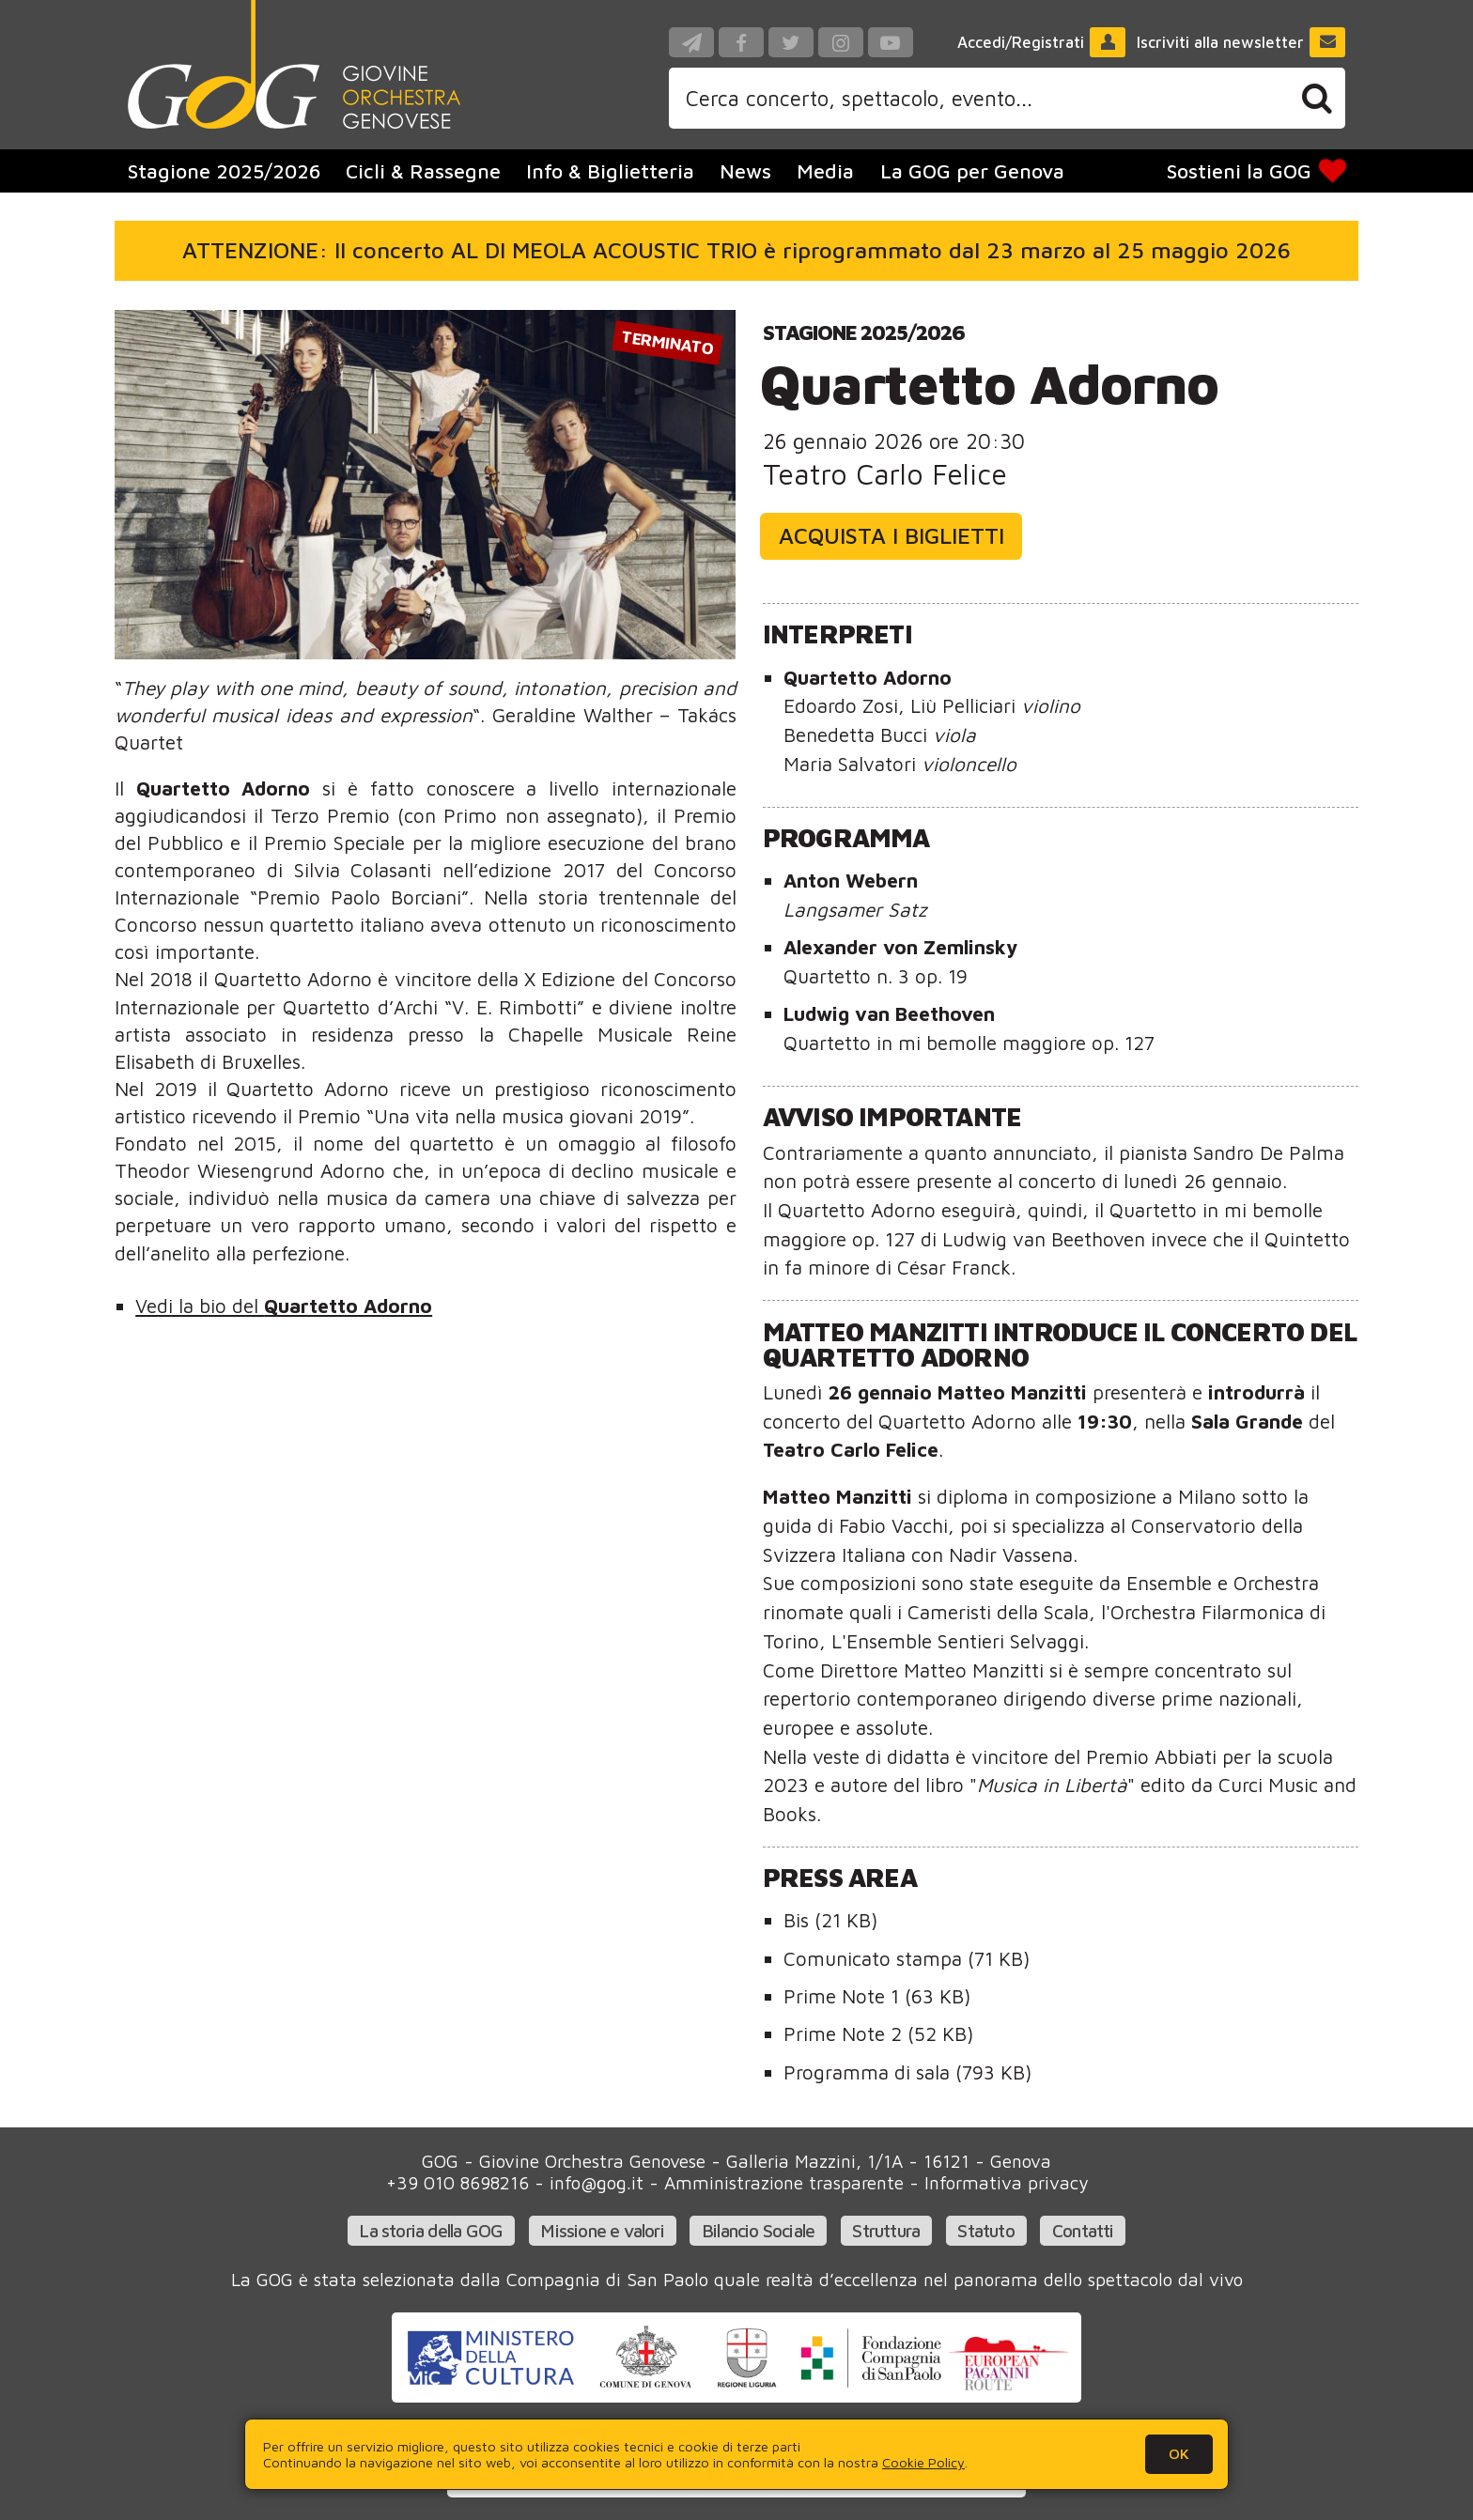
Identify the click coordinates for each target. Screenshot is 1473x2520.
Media (825, 171)
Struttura (886, 2230)
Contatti (1083, 2230)
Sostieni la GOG (1258, 171)
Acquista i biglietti (891, 535)
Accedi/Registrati (1041, 42)
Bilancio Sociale (758, 2230)
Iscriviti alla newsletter (1241, 42)
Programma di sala (907, 2072)
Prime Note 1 (876, 1996)
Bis (830, 1920)
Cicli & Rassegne (423, 171)
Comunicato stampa (906, 1958)
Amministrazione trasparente (784, 2182)
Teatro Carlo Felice (885, 473)
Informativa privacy (1006, 2182)
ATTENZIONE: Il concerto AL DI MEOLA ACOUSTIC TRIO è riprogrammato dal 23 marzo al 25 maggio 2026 (736, 250)
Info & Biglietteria (610, 171)
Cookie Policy (923, 2462)
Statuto (985, 2230)
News (745, 171)
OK (1179, 2453)
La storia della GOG (431, 2230)
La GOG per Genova (972, 171)
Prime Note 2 (878, 2033)
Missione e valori (601, 2230)
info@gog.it (596, 2182)
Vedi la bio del (283, 1305)
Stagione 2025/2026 (864, 332)
